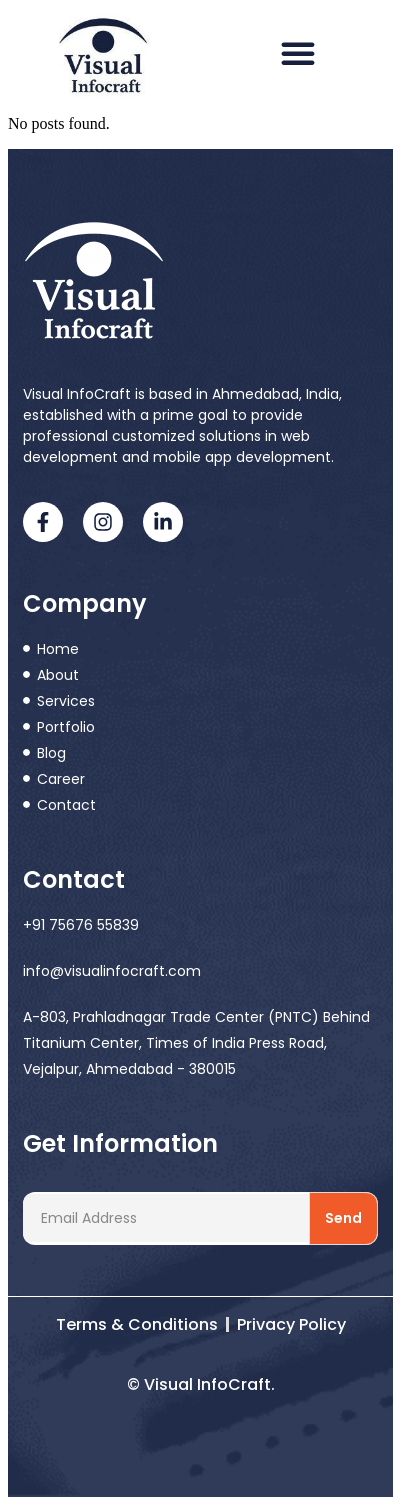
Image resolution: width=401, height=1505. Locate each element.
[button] (298, 53)
